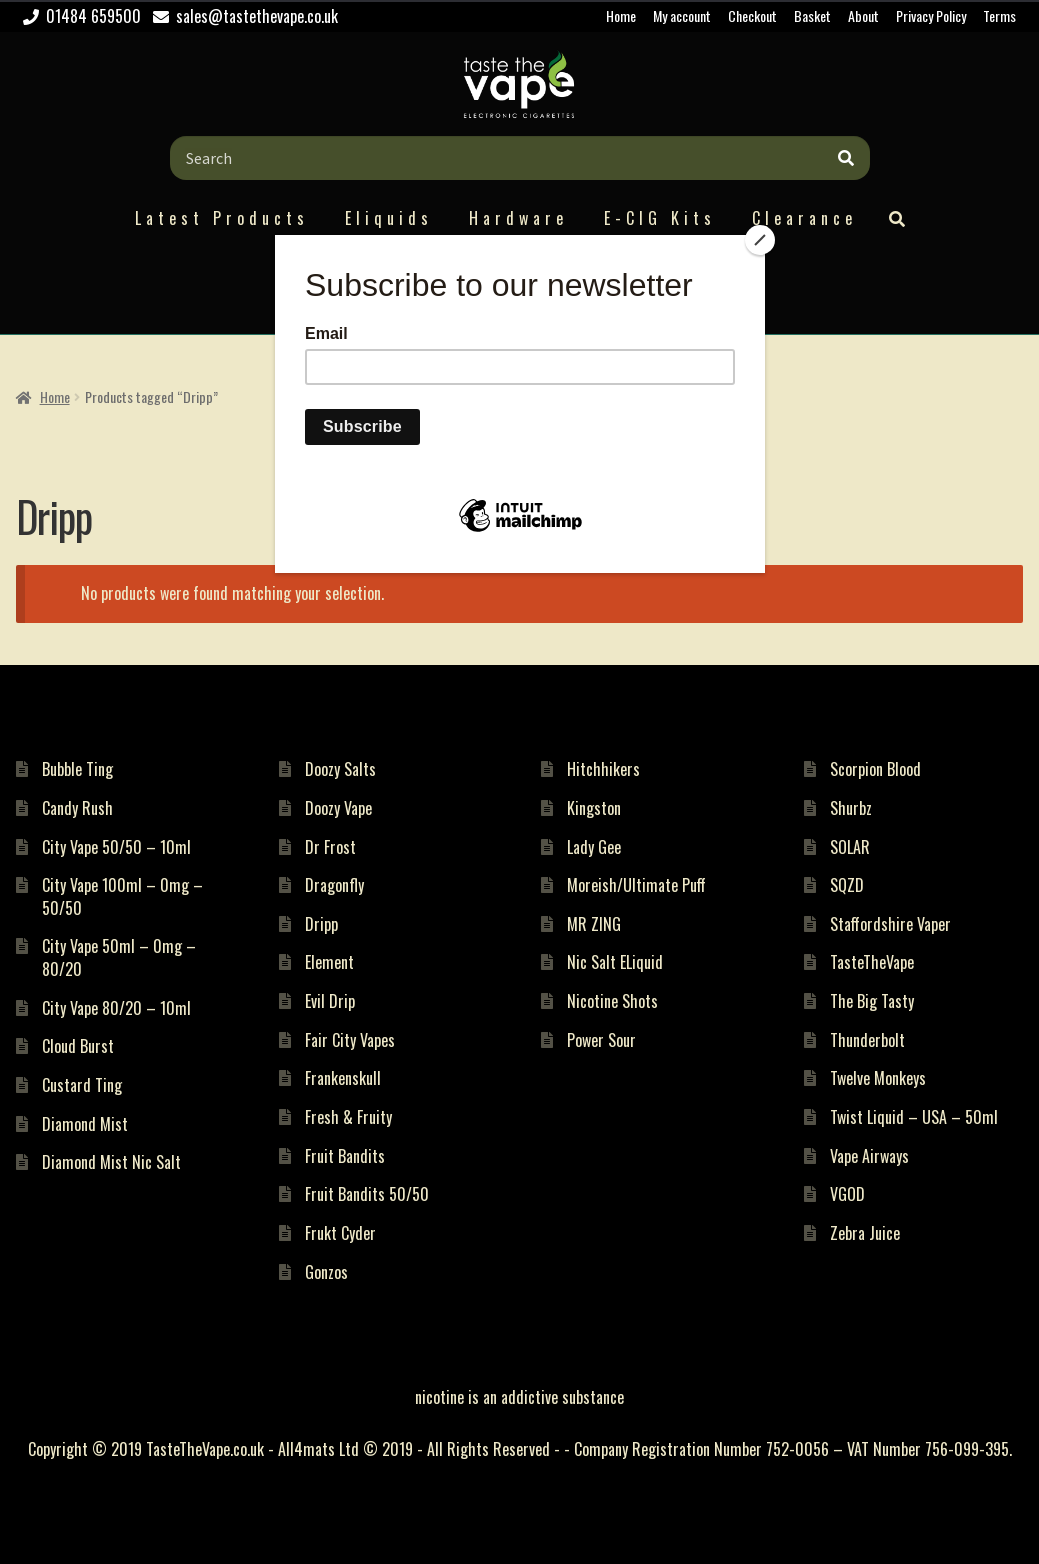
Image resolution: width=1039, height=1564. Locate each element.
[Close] (760, 240)
